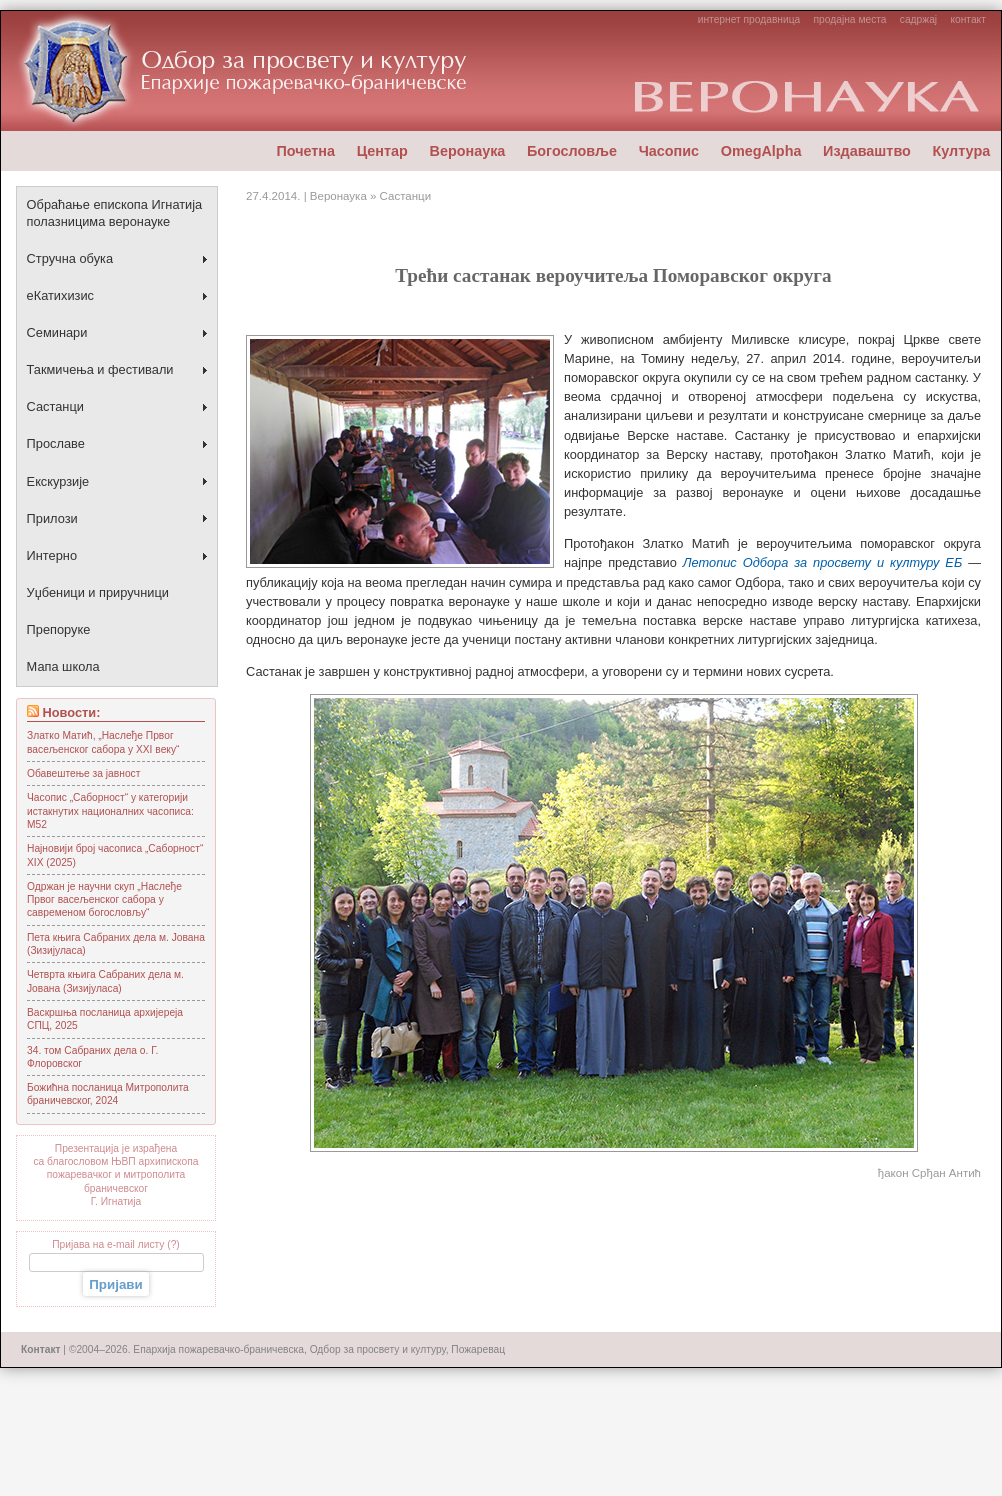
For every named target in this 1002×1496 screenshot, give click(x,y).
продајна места (850, 19)
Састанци (55, 406)
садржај (918, 19)
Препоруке (59, 629)
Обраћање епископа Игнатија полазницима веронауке (115, 213)
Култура (961, 151)
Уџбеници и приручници (98, 592)
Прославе (56, 443)
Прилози (52, 518)
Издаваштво (867, 151)
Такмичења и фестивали (100, 369)
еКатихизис (60, 295)
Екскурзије (58, 481)
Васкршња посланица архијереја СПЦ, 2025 (105, 1019)
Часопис (669, 151)
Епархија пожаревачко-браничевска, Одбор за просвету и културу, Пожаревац (319, 1349)
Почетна (305, 151)
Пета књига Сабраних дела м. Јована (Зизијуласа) (116, 944)
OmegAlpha (761, 151)
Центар (382, 151)
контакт (967, 19)
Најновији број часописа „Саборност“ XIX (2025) (115, 855)
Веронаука (467, 151)
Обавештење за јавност (83, 773)
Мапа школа (63, 666)
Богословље (572, 151)
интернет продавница (749, 19)
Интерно (52, 555)
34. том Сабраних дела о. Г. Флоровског (92, 1057)
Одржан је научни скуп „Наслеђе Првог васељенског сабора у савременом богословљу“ (104, 900)
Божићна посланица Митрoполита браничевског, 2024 (108, 1094)
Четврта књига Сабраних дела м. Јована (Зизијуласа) (105, 981)
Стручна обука (70, 258)
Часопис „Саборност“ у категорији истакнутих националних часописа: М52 (110, 811)
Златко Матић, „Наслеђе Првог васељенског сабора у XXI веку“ (103, 742)
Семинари (57, 332)
